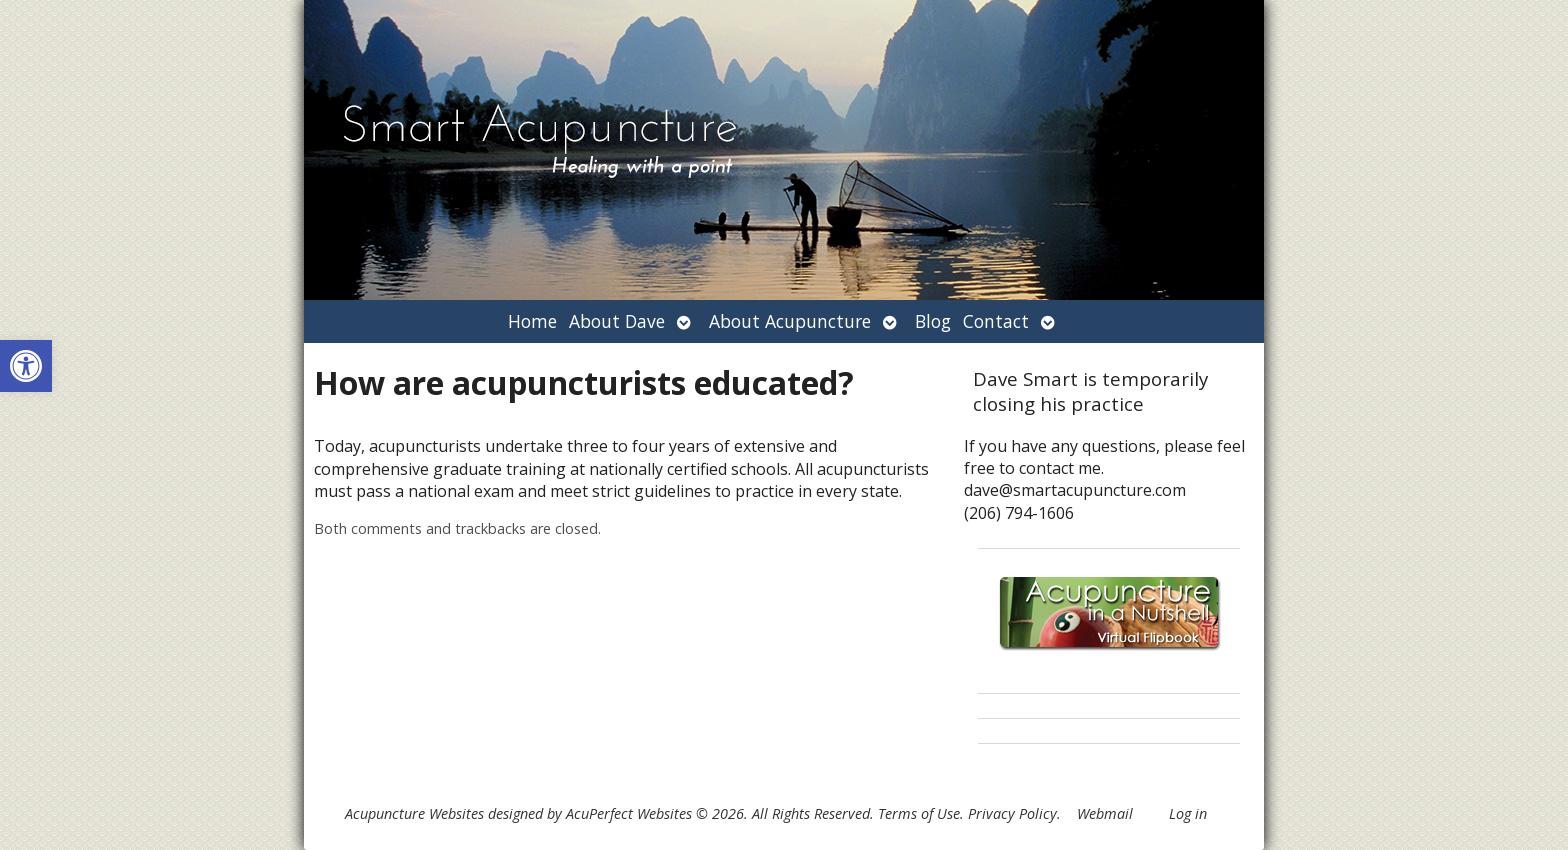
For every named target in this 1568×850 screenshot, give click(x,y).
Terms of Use (919, 813)
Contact (996, 321)
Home (532, 321)
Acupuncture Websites (414, 813)
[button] (26, 366)
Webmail (1105, 813)
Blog (933, 321)
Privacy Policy (1012, 813)
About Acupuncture (790, 321)
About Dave (617, 321)
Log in (1188, 813)
